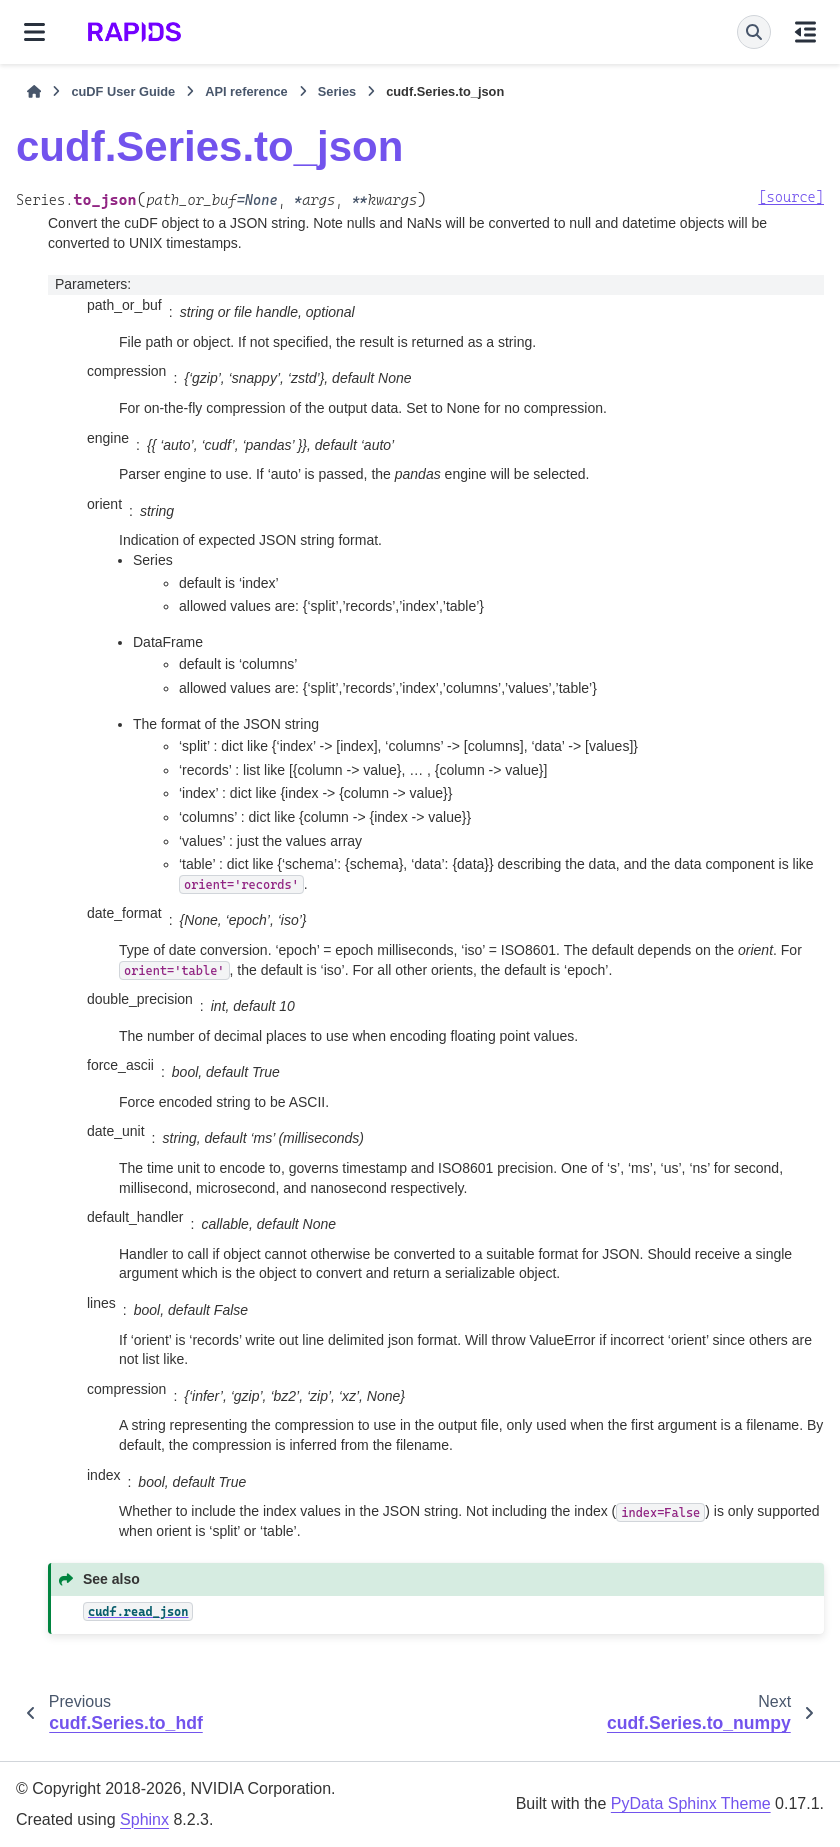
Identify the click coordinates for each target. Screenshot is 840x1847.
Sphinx (144, 1819)
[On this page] (805, 32)
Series (337, 91)
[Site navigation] (34, 32)
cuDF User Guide (123, 91)
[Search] (754, 32)
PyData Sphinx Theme (691, 1803)
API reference (246, 91)
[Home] (34, 92)
